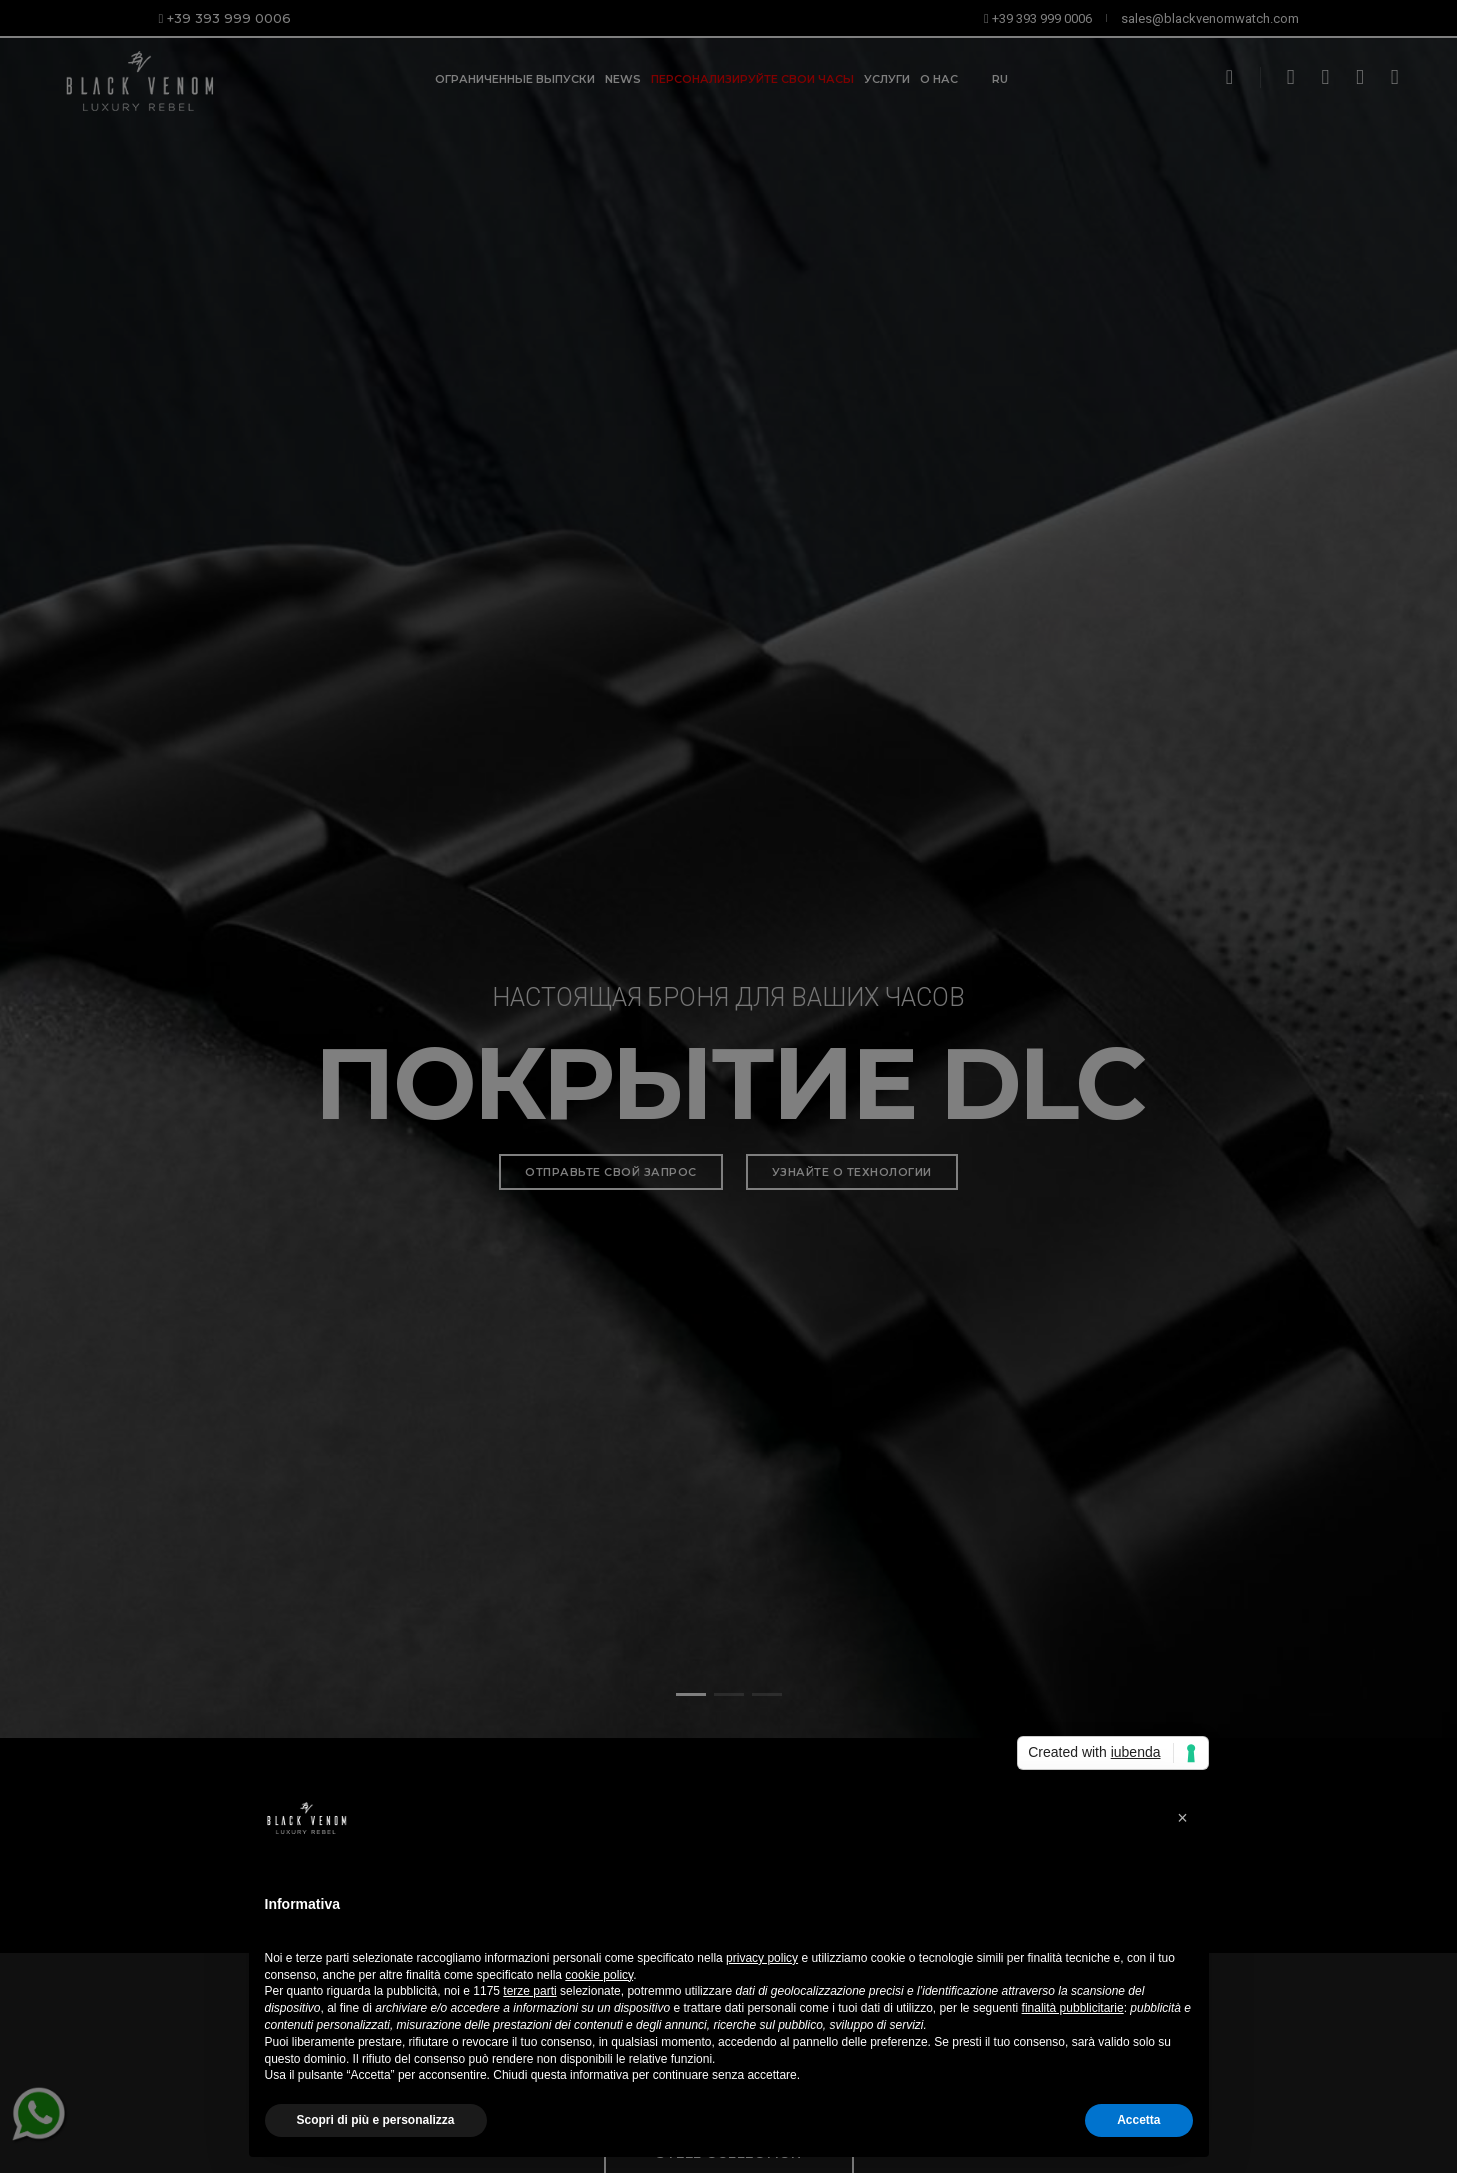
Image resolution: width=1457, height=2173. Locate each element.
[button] (1183, 1818)
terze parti (529, 1991)
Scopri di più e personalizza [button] (376, 2120)
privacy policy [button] (762, 1958)
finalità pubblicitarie (1073, 2008)
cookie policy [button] (599, 1975)
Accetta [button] (1138, 2120)
